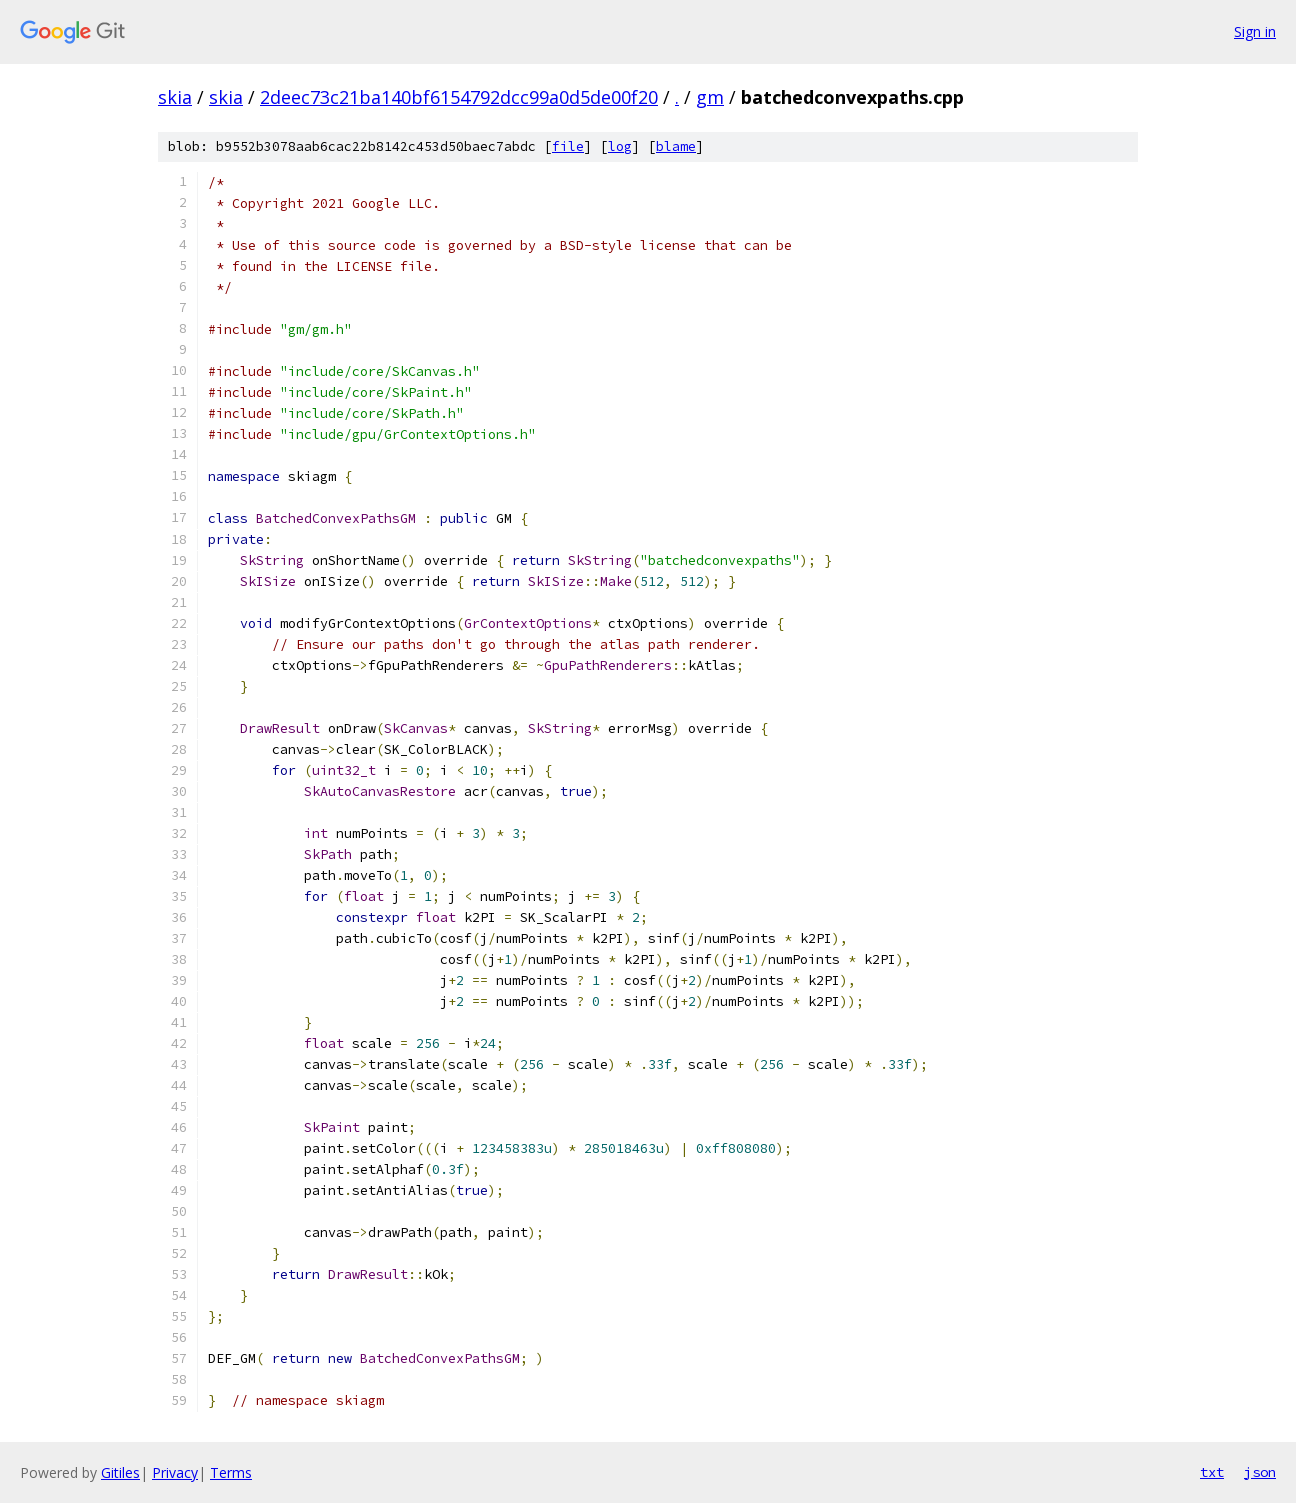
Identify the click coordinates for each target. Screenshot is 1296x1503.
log (620, 146)
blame (676, 146)
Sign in (1255, 31)
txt (1212, 1472)
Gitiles (120, 1472)
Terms (231, 1472)
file (568, 146)
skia (175, 97)
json (1260, 1472)
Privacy (175, 1472)
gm (710, 97)
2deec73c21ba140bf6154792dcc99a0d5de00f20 (459, 97)
